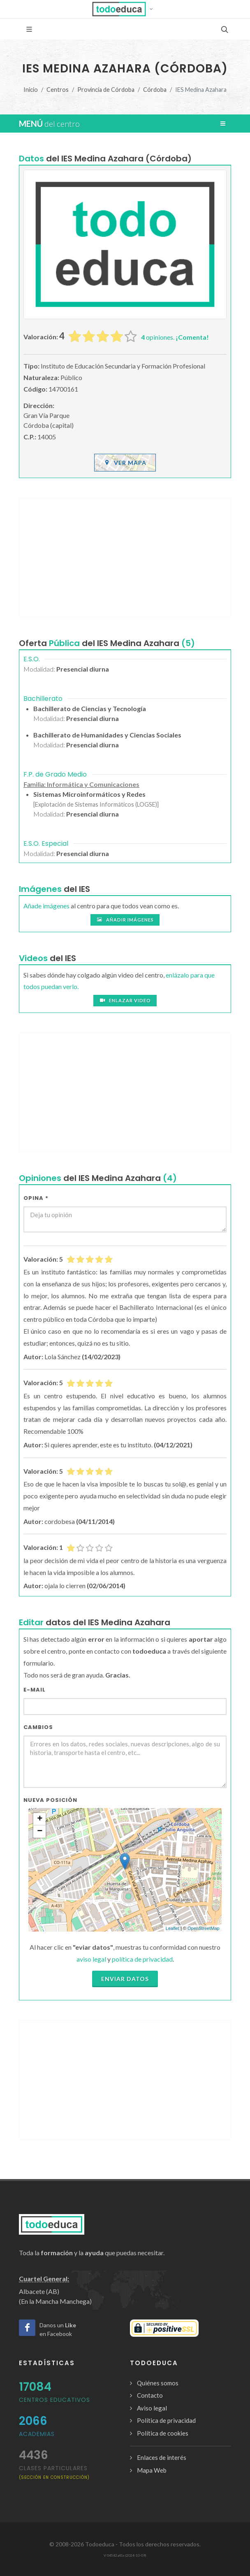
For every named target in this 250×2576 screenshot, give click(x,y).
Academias (37, 2434)
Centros (57, 89)
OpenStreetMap (204, 1928)
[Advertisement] (125, 557)
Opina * (36, 1198)
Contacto (150, 2395)
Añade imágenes (46, 906)
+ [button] (39, 1819)
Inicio (30, 89)
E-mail (34, 1690)
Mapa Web (152, 2470)
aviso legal (91, 1959)
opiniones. (175, 337)
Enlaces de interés (161, 2457)
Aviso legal (152, 2408)
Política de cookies (162, 2433)
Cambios (38, 1727)
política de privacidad (142, 1959)
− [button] (39, 1831)
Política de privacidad (166, 2420)
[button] (125, 9)
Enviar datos (125, 1978)
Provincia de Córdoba (105, 89)
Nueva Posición (50, 1800)
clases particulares (54, 2472)
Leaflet (172, 1928)
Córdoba (155, 89)
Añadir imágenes (125, 920)
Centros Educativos (54, 2400)
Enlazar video (125, 1000)
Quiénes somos (157, 2383)
